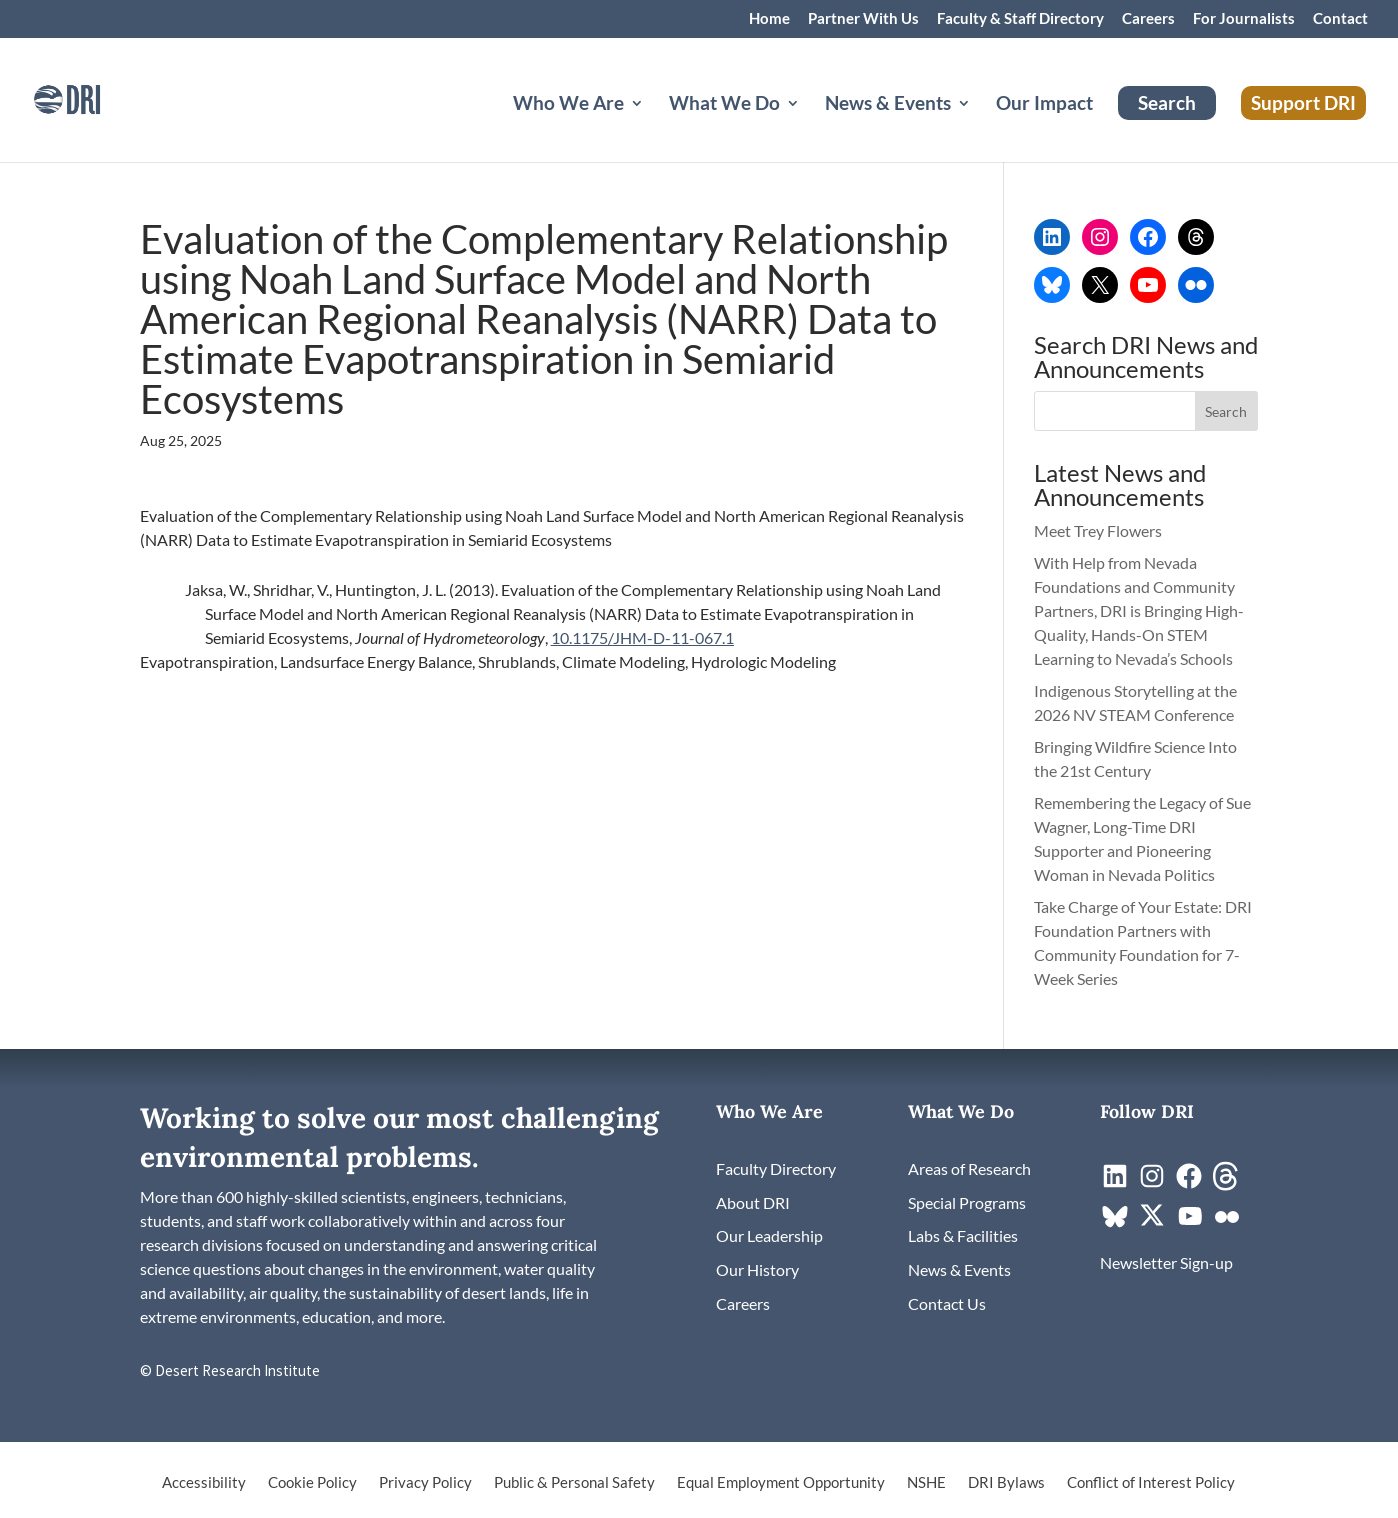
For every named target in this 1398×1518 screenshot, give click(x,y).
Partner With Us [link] (863, 19)
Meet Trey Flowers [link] (1098, 530)
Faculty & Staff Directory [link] (1020, 19)
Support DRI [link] (1303, 102)
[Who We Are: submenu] (653, 127)
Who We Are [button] (568, 105)
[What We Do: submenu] (809, 127)
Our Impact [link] (1044, 105)
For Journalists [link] (1244, 19)
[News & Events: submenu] (980, 127)
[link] (95, 97)
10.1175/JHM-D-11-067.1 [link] (642, 637)
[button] (1227, 411)
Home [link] (769, 19)
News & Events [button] (888, 105)
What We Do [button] (724, 105)
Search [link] (1167, 102)
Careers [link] (1148, 19)
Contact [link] (1340, 19)
